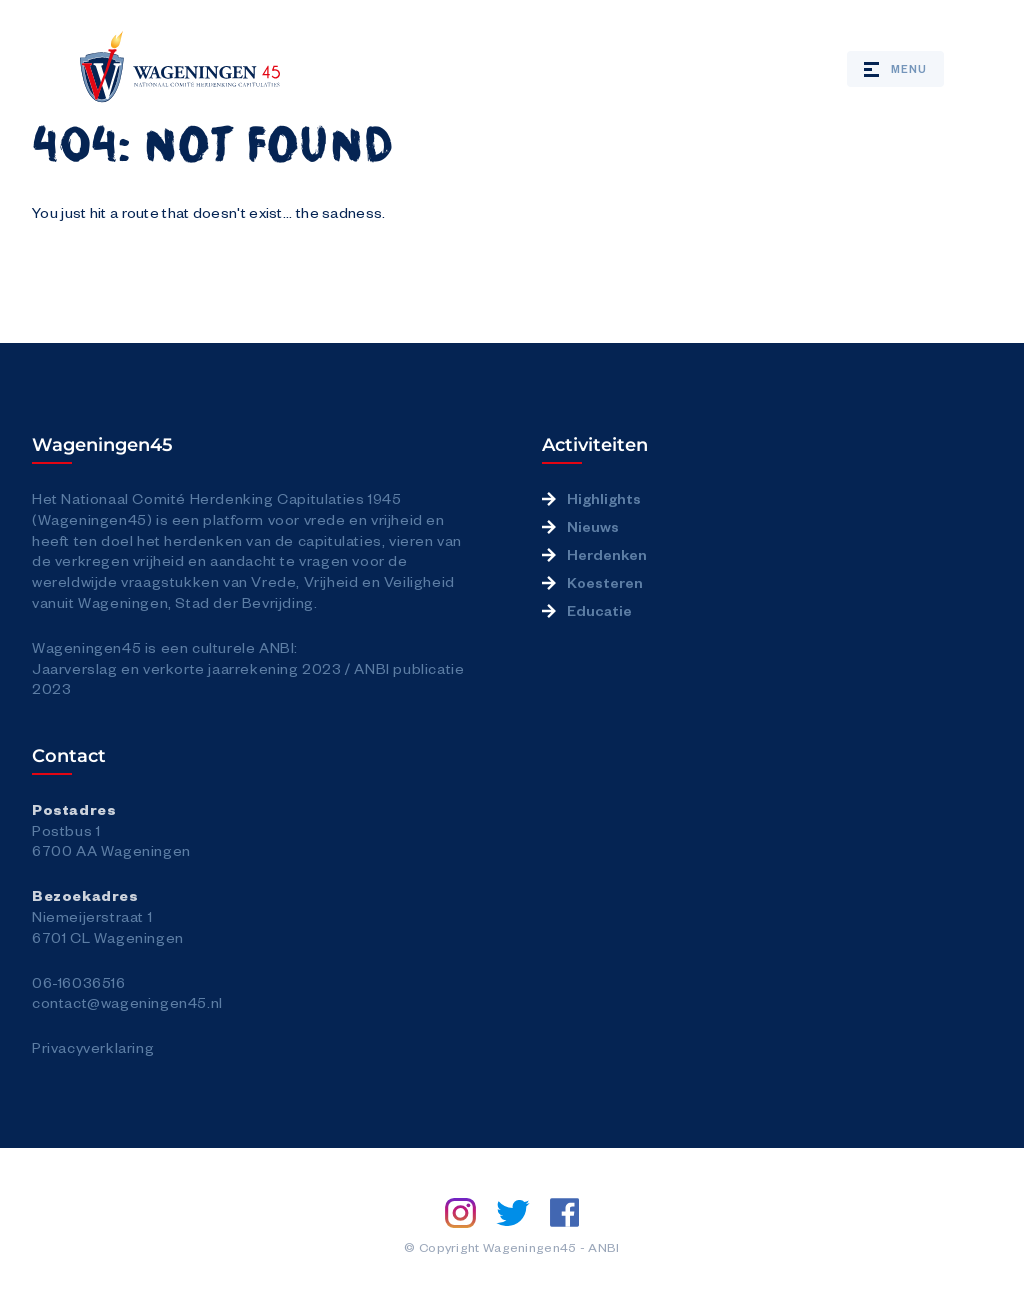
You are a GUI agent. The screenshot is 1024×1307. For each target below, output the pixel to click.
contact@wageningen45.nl (127, 1002)
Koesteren (605, 582)
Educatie (599, 610)
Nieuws (593, 526)
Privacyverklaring (93, 1047)
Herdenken (607, 554)
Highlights (604, 498)
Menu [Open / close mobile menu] (895, 68)
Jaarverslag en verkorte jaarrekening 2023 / (193, 668)
